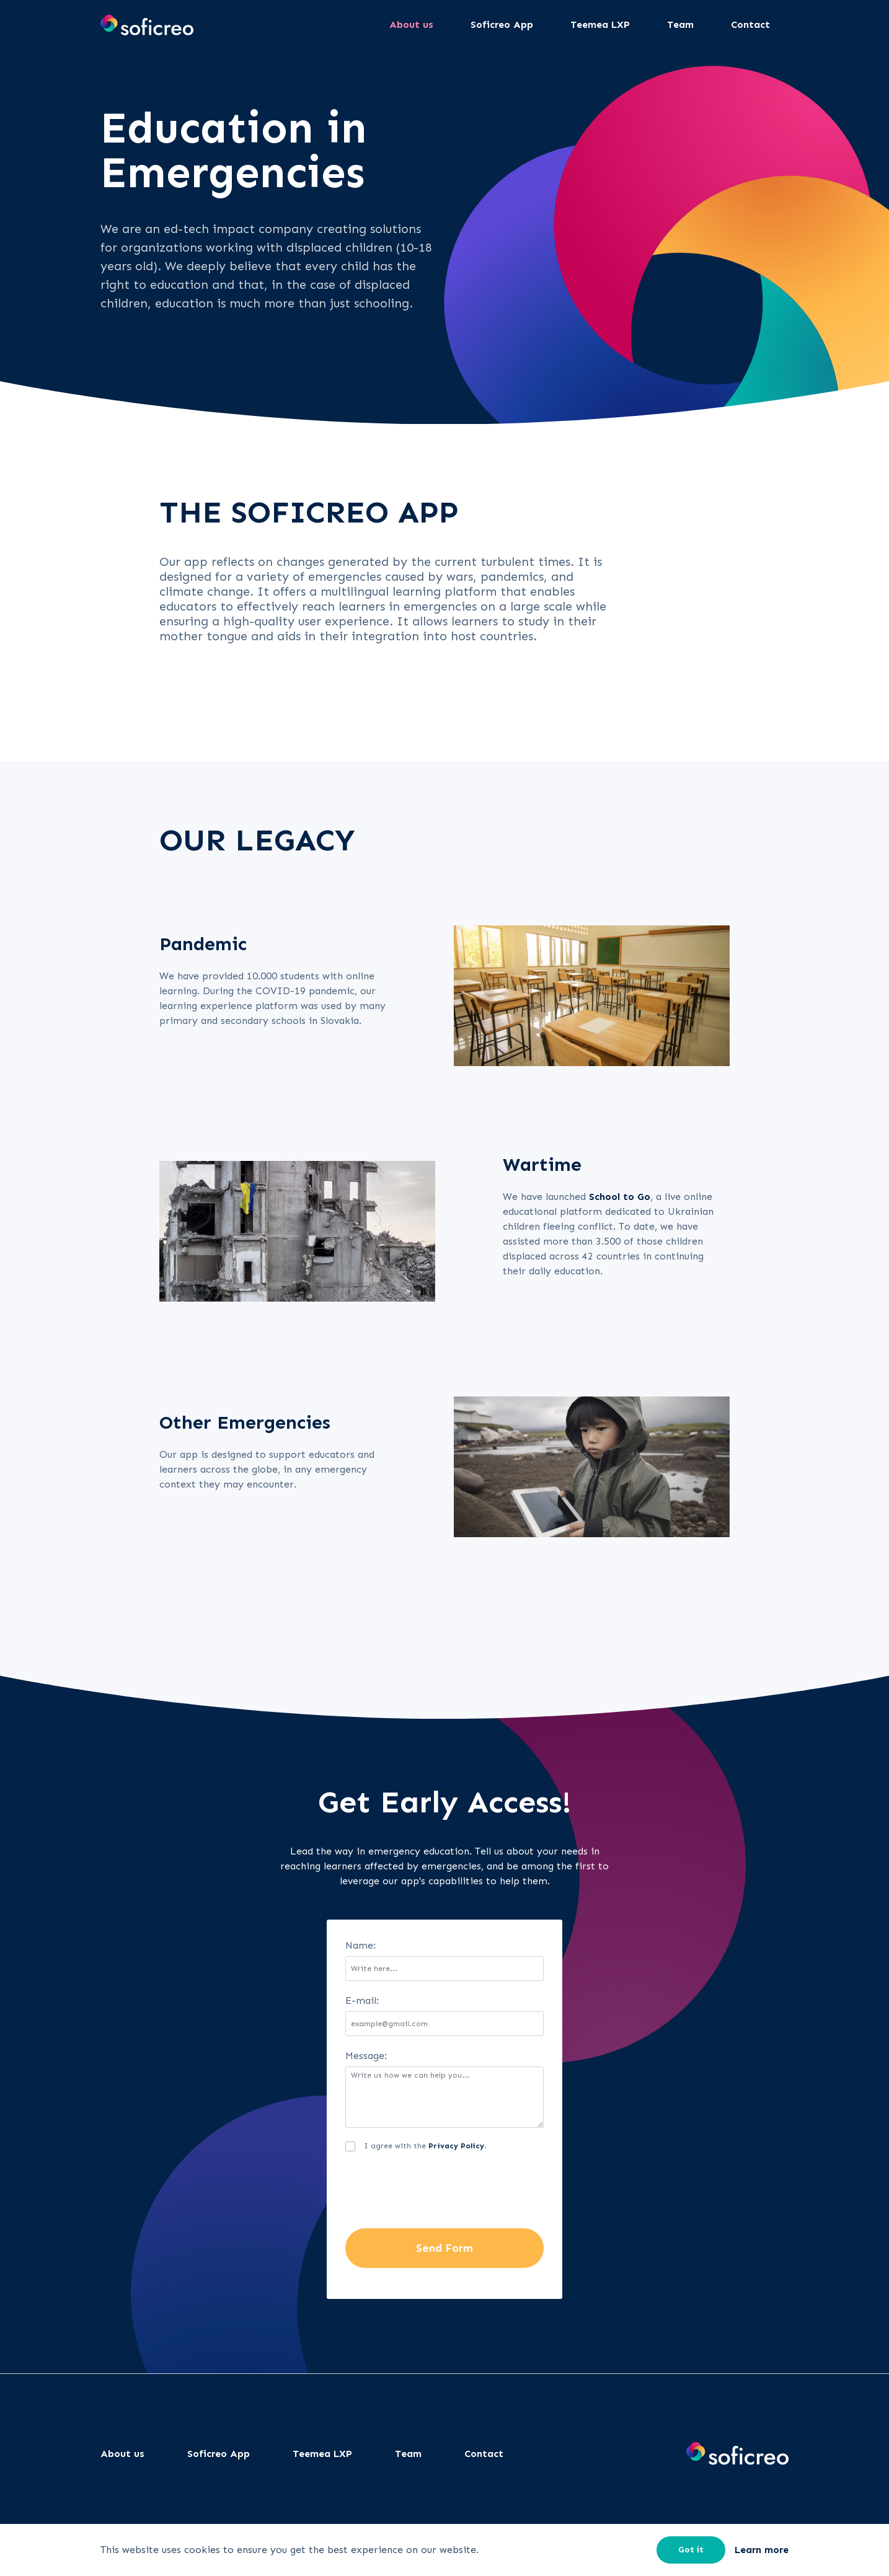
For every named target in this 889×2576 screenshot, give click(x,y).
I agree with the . (425, 2146)
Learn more (762, 2550)
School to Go (619, 1196)
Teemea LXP (322, 2453)
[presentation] (439, 2192)
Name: (360, 1945)
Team (408, 2453)
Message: (366, 2056)
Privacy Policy (456, 2146)
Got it (691, 2549)
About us (122, 2453)
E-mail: (362, 2000)
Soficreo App (218, 2453)
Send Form (444, 2248)
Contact (483, 2453)
